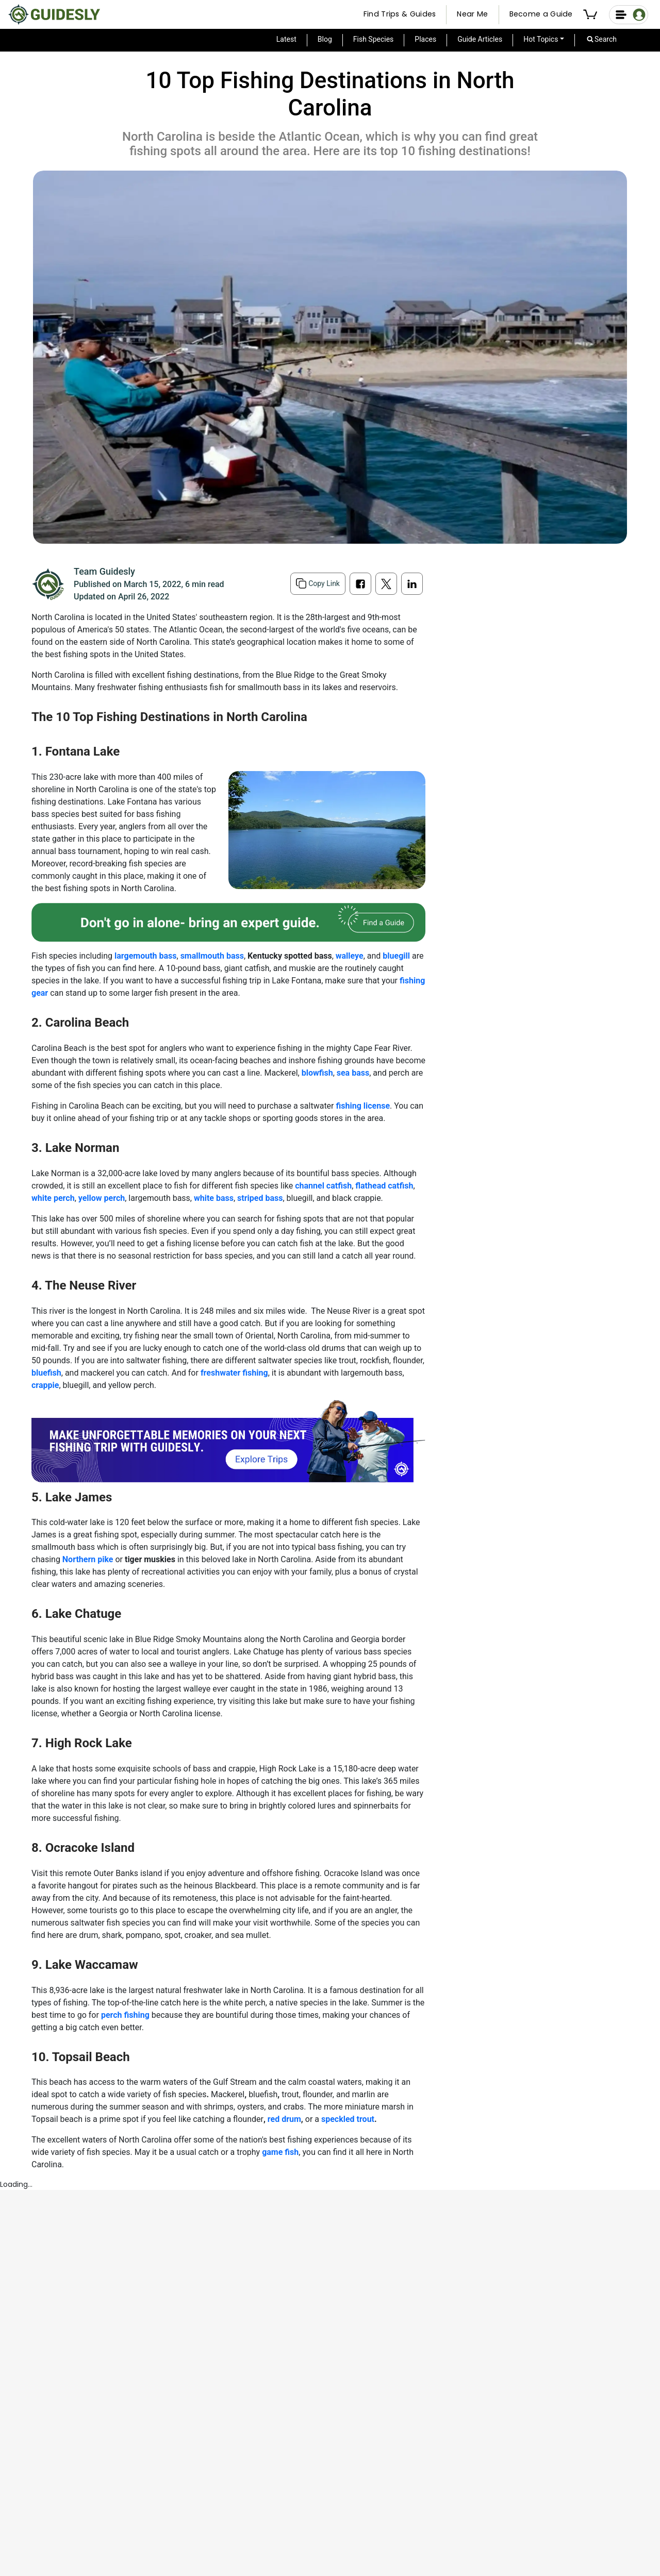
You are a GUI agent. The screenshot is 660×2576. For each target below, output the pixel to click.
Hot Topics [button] (540, 39)
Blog (325, 39)
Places (425, 39)
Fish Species (373, 39)
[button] (592, 15)
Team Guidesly (104, 571)
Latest (286, 39)
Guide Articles (479, 39)
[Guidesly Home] (54, 14)
